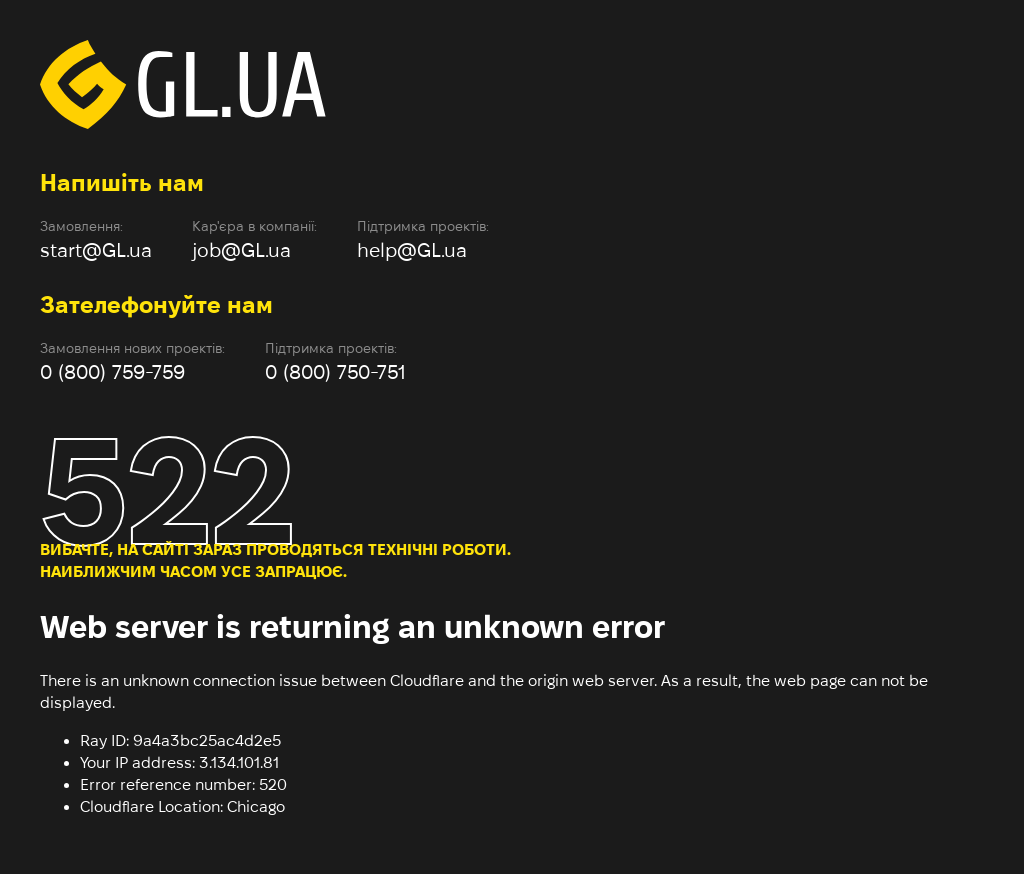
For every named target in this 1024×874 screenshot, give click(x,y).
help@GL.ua (412, 250)
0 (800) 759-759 (112, 372)
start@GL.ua (96, 250)
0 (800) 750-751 (335, 372)
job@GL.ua (241, 250)
